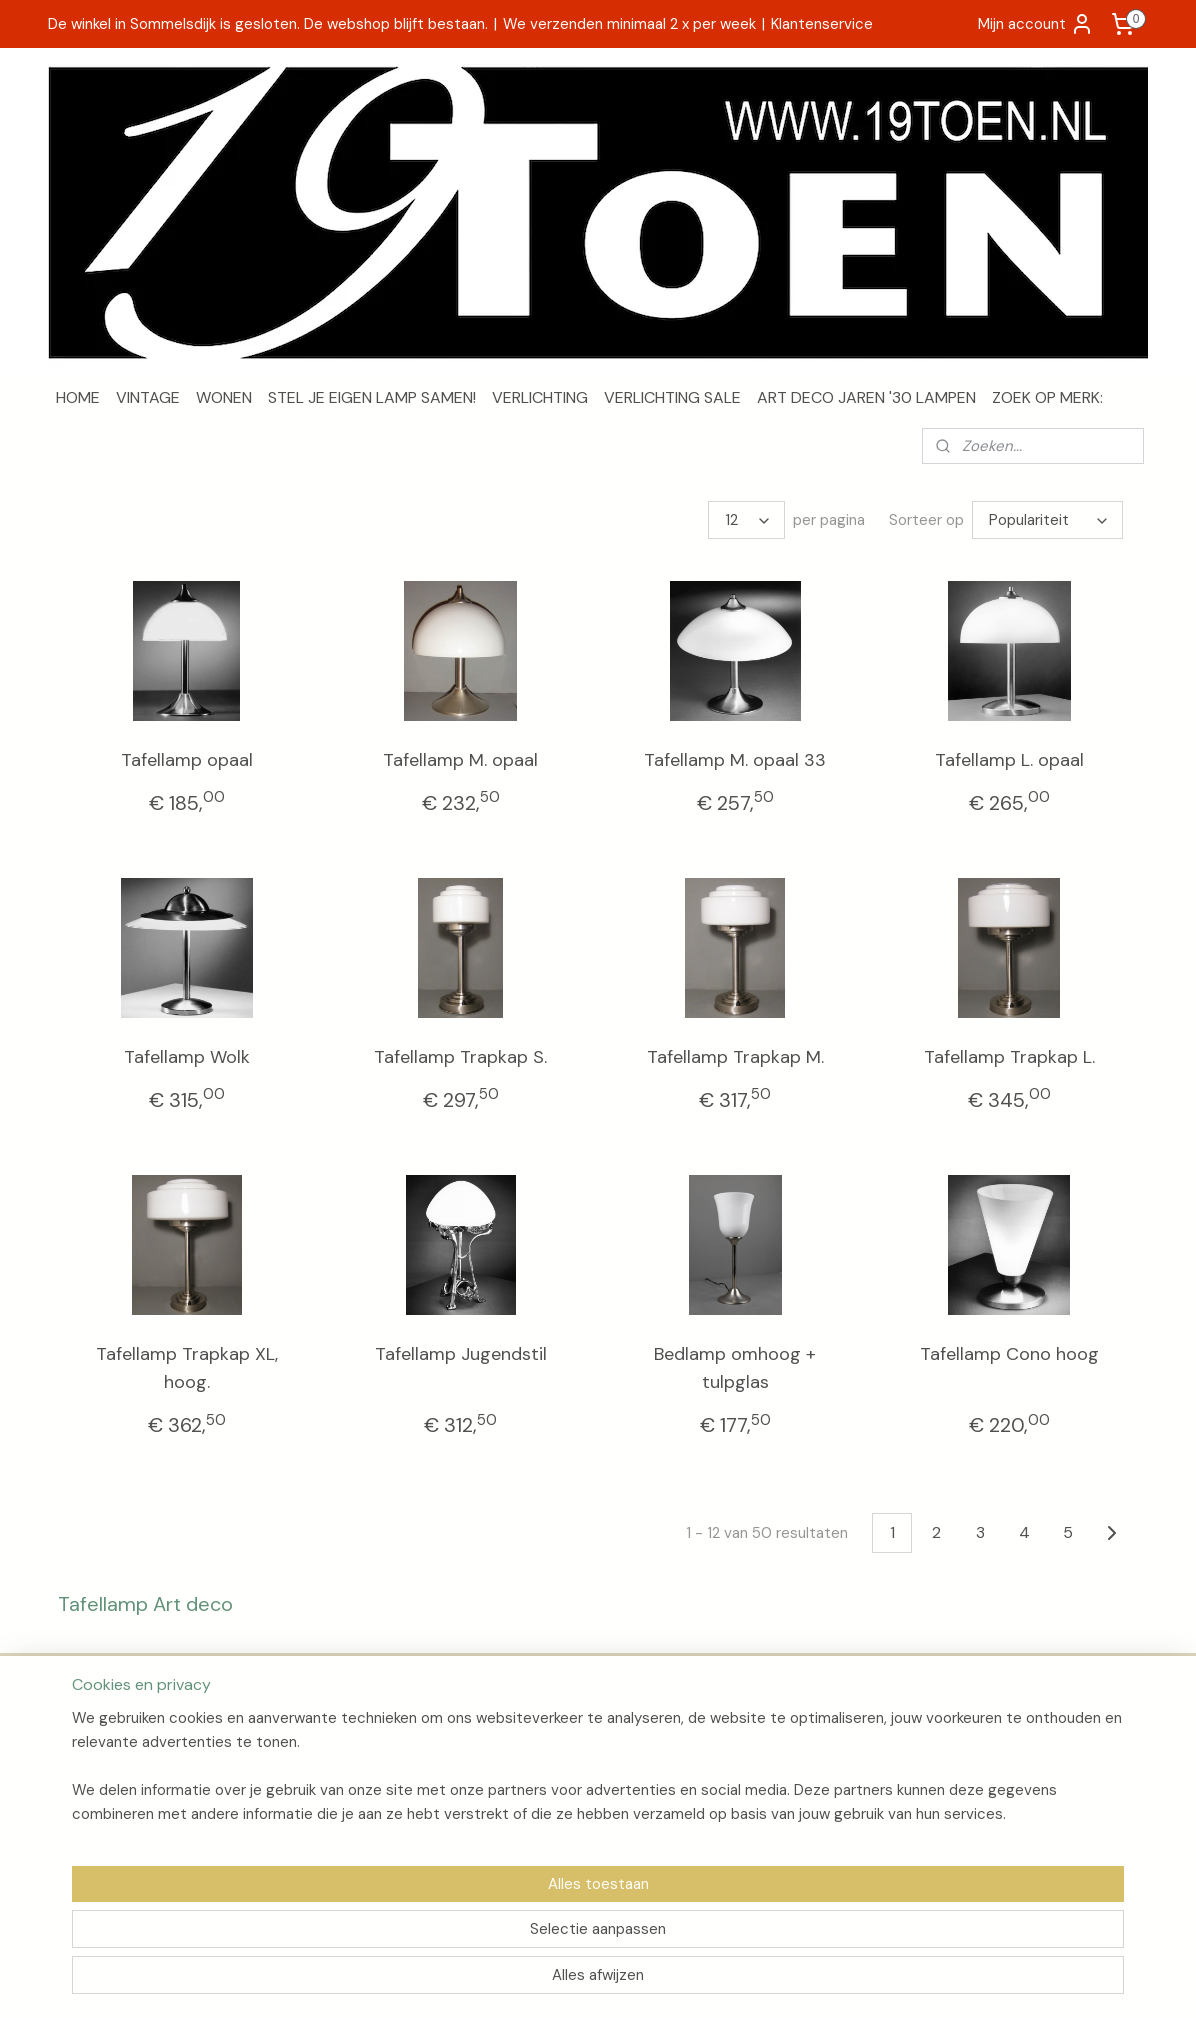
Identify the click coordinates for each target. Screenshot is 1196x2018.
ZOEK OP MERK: (1047, 397)
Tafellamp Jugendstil (461, 1354)
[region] (466, 1934)
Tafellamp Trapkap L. (1009, 1057)
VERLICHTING (540, 397)
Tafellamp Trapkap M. (735, 1057)
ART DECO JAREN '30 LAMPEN (866, 397)
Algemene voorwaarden (135, 1784)
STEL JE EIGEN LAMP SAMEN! (372, 397)
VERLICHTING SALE (672, 397)
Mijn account (1036, 24)
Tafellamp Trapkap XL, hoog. (187, 1368)
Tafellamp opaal (187, 760)
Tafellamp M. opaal (460, 760)
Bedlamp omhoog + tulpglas (735, 1368)
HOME (78, 397)
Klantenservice (822, 24)
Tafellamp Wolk (187, 1057)
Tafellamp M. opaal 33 (735, 760)
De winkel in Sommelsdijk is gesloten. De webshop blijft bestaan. (268, 24)
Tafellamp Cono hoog (1009, 1354)
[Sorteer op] (1047, 520)
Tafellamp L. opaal (1009, 760)
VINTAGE (148, 397)
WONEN (224, 397)
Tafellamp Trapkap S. (460, 1057)
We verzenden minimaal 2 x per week (629, 24)
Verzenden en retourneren (142, 1762)
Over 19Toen (97, 1740)
